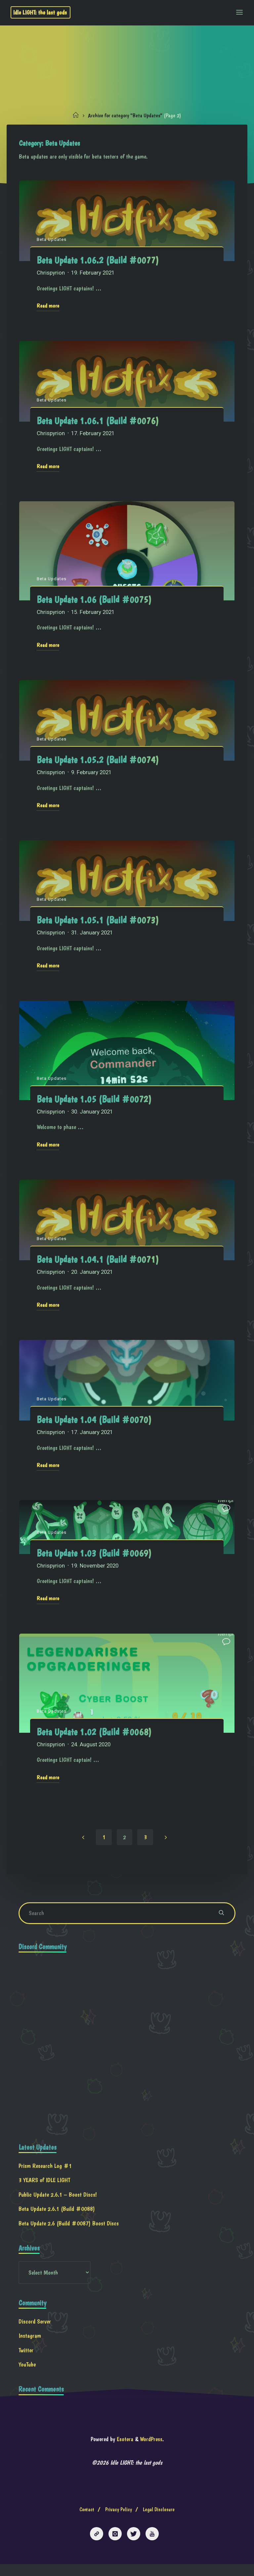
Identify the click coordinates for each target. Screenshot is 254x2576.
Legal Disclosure (159, 2521)
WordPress (151, 2450)
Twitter (26, 2360)
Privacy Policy (118, 2521)
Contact (86, 2521)
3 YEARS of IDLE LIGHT (44, 2188)
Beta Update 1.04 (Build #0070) (94, 1423)
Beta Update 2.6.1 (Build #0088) (57, 2217)
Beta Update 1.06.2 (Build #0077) (98, 261)
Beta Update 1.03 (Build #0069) (94, 1557)
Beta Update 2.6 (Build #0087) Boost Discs (69, 2232)
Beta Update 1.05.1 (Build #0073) (98, 922)
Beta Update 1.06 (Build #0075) (94, 601)
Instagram (30, 2345)
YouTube (27, 2374)
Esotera (124, 2450)
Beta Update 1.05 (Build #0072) (94, 1102)
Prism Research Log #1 (45, 2174)
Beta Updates (52, 240)
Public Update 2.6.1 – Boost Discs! (58, 2203)
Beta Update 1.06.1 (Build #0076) (98, 422)
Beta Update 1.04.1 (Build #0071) (98, 1262)
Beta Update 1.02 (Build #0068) (94, 1736)
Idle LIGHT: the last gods (42, 12)
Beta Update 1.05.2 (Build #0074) (98, 762)
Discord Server (35, 2331)
